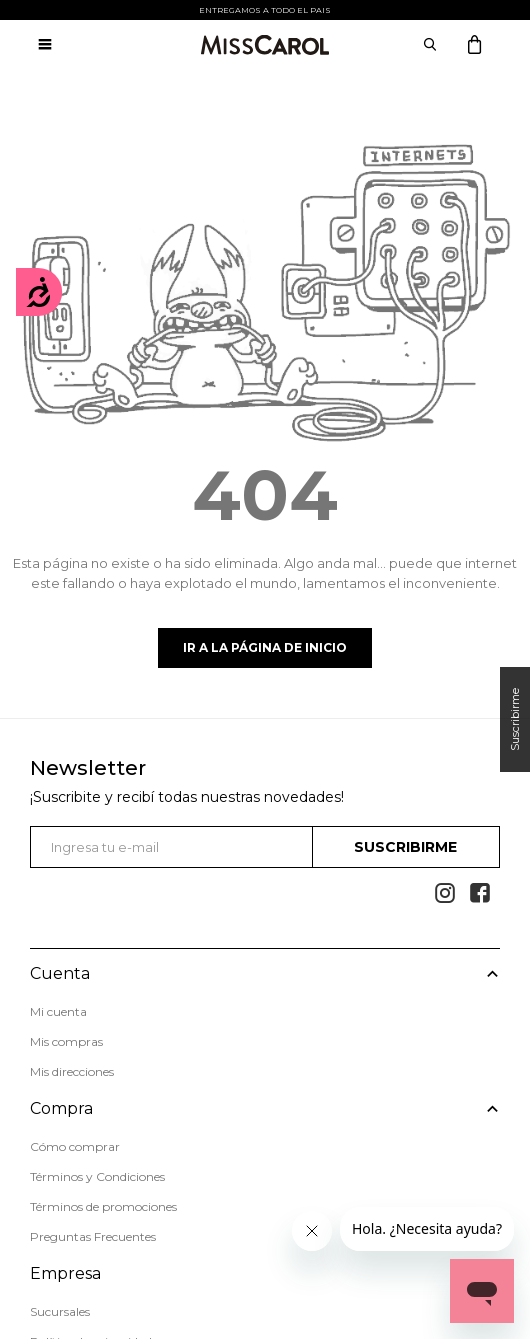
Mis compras (66, 1041)
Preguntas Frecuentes (93, 1236)
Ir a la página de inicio (265, 647)
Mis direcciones (72, 1071)
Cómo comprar (75, 1146)
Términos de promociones (103, 1206)
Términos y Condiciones (97, 1176)
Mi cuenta (58, 1011)
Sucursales (60, 1311)
